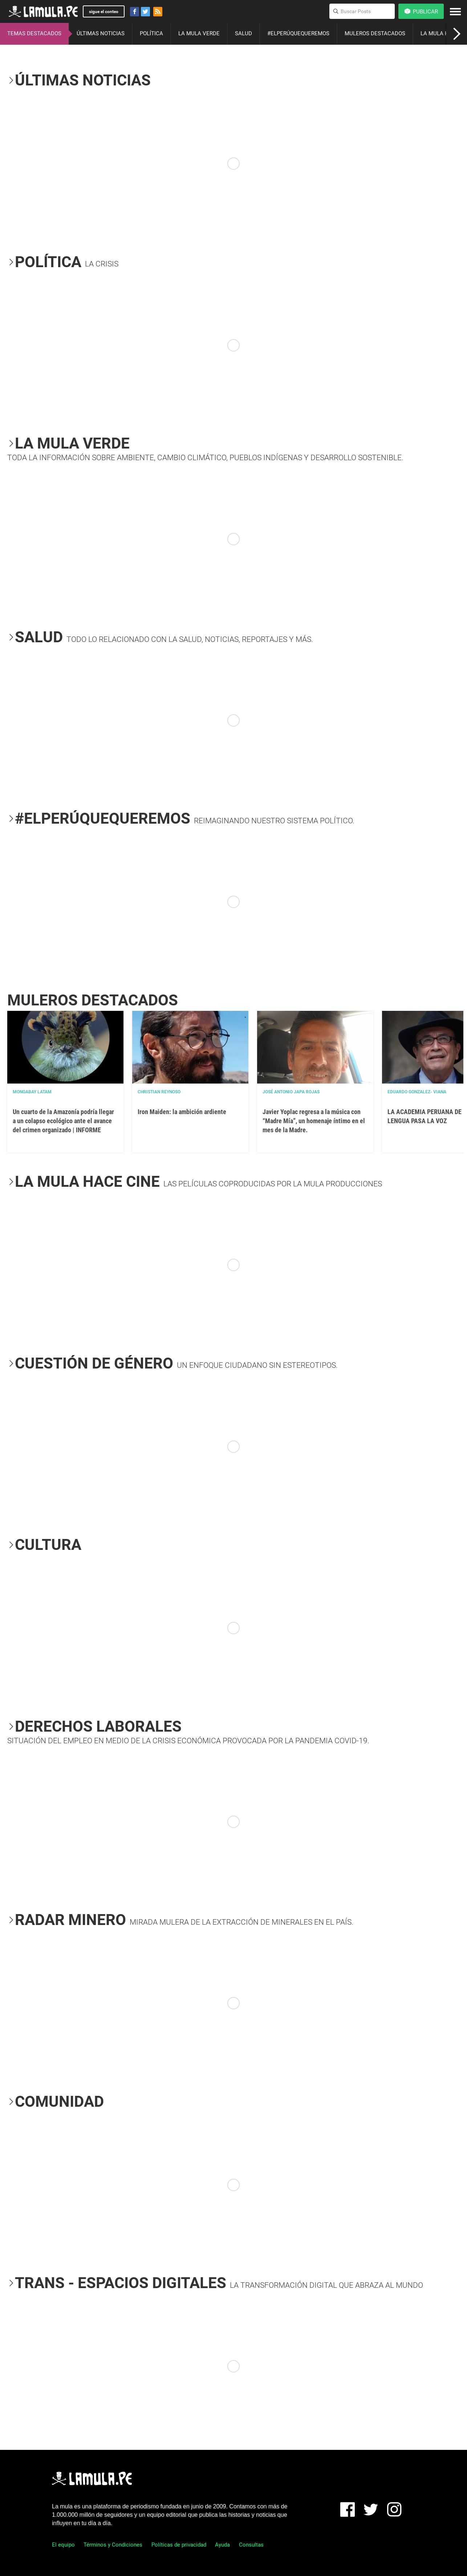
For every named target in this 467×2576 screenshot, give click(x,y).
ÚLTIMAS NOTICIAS (101, 33)
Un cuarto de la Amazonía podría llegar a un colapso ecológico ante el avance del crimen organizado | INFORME (63, 1121)
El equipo (63, 2544)
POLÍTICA (151, 33)
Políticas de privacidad (178, 2544)
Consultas (251, 2544)
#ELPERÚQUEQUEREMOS (298, 33)
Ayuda (222, 2544)
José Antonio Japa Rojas (291, 1091)
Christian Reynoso (159, 1091)
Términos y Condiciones (113, 2544)
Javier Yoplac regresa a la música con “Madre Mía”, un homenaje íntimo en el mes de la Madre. (314, 1121)
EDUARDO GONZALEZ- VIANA (416, 1091)
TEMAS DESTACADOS (34, 33)
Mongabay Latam (32, 1091)
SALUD (243, 33)
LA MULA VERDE (199, 33)
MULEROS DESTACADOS (375, 33)
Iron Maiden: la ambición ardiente (182, 1112)
